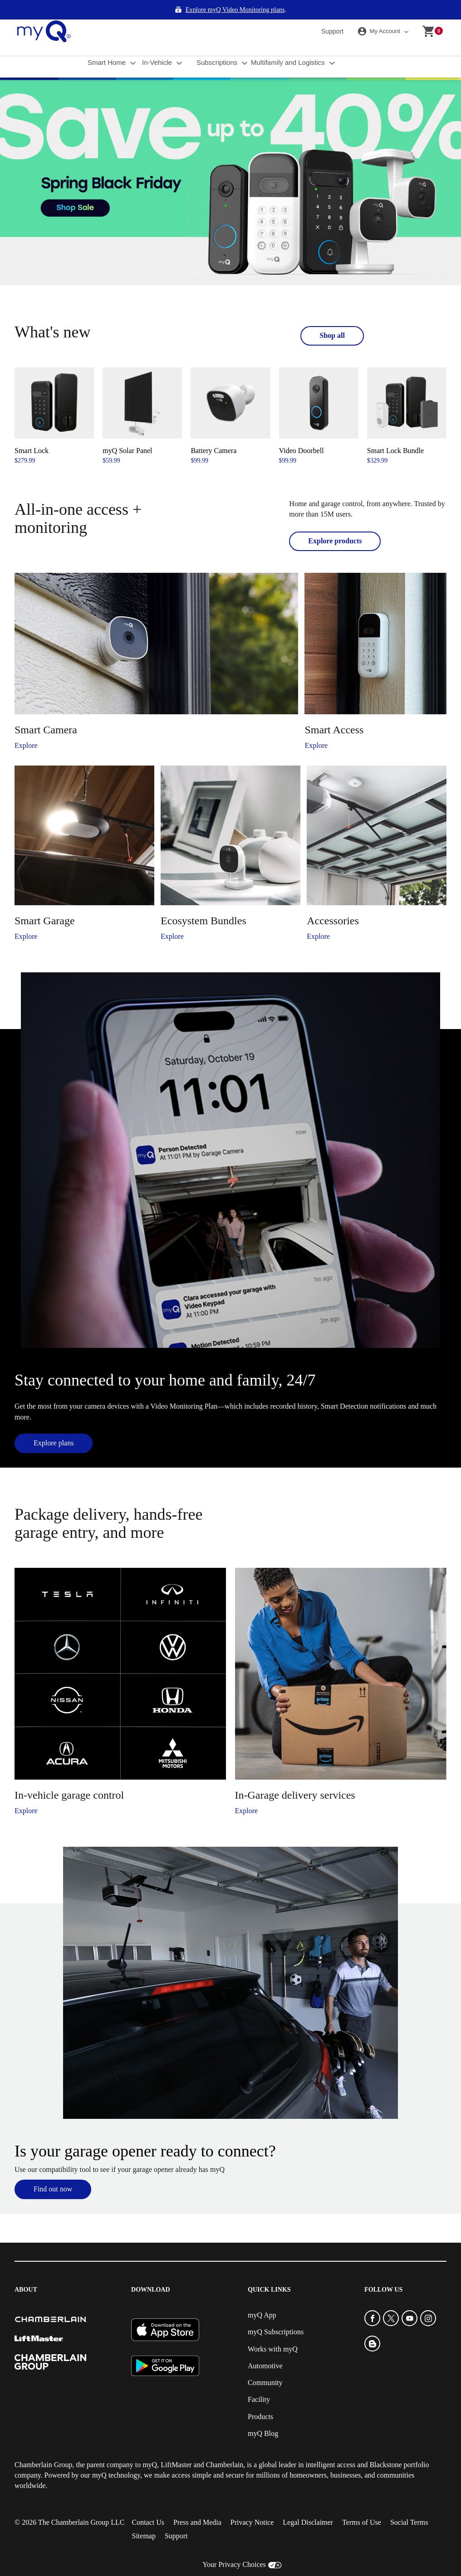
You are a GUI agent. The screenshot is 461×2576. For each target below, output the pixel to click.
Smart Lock (32, 431)
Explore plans (54, 1423)
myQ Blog (263, 2414)
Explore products (335, 521)
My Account (380, 12)
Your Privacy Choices (234, 2545)
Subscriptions (217, 43)
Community (265, 2363)
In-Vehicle (158, 43)
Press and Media (197, 2503)
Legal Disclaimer (308, 2503)
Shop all (332, 316)
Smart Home (108, 43)
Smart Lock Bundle (395, 431)
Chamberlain (225, 2445)
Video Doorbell (301, 431)
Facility (259, 2380)
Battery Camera (213, 431)
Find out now (53, 2169)
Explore (26, 726)
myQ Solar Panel (127, 431)
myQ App (262, 2295)
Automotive (265, 2346)
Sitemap (143, 2517)
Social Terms (409, 2503)
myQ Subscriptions (276, 2313)
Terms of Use (361, 2503)
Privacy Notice (252, 2503)
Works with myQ (273, 2329)
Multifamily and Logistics (289, 43)
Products (260, 2397)
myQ (149, 2445)
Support (332, 11)
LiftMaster (176, 2445)
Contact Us (148, 2503)
